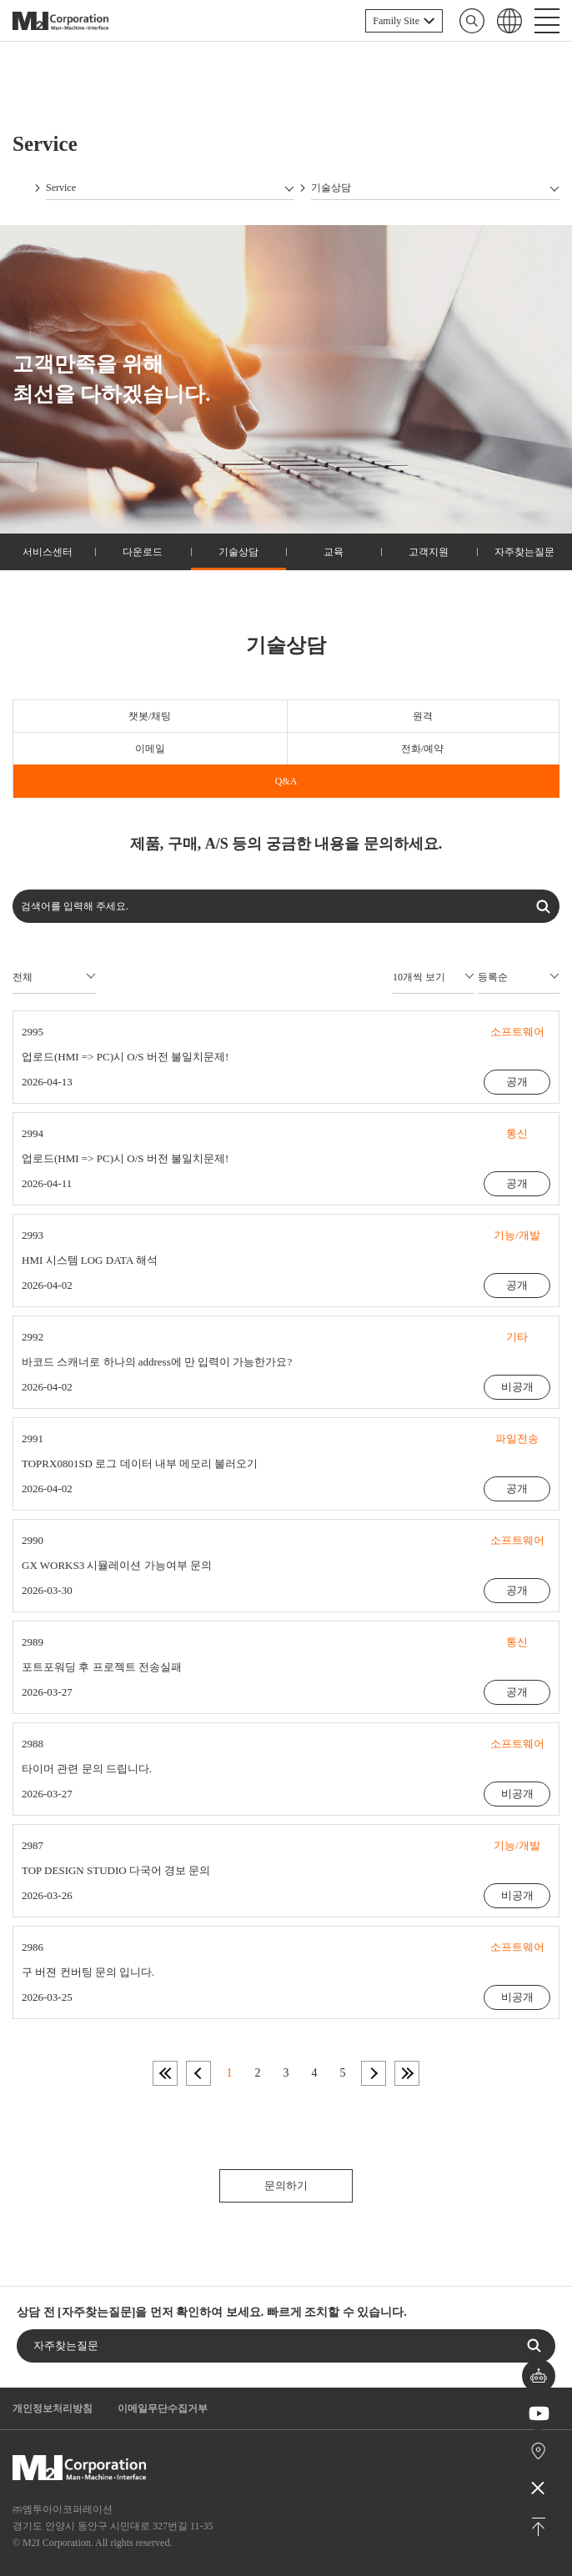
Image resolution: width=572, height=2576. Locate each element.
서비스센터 (48, 552)
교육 (334, 552)
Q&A (286, 781)
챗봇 (538, 2376)
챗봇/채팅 (149, 716)
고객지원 (429, 552)
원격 (423, 716)
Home (21, 187)
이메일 (150, 748)
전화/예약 (422, 748)
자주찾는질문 (524, 552)
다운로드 (143, 552)
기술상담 (238, 552)
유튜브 (539, 2414)
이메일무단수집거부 (163, 2408)
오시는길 (539, 2450)
